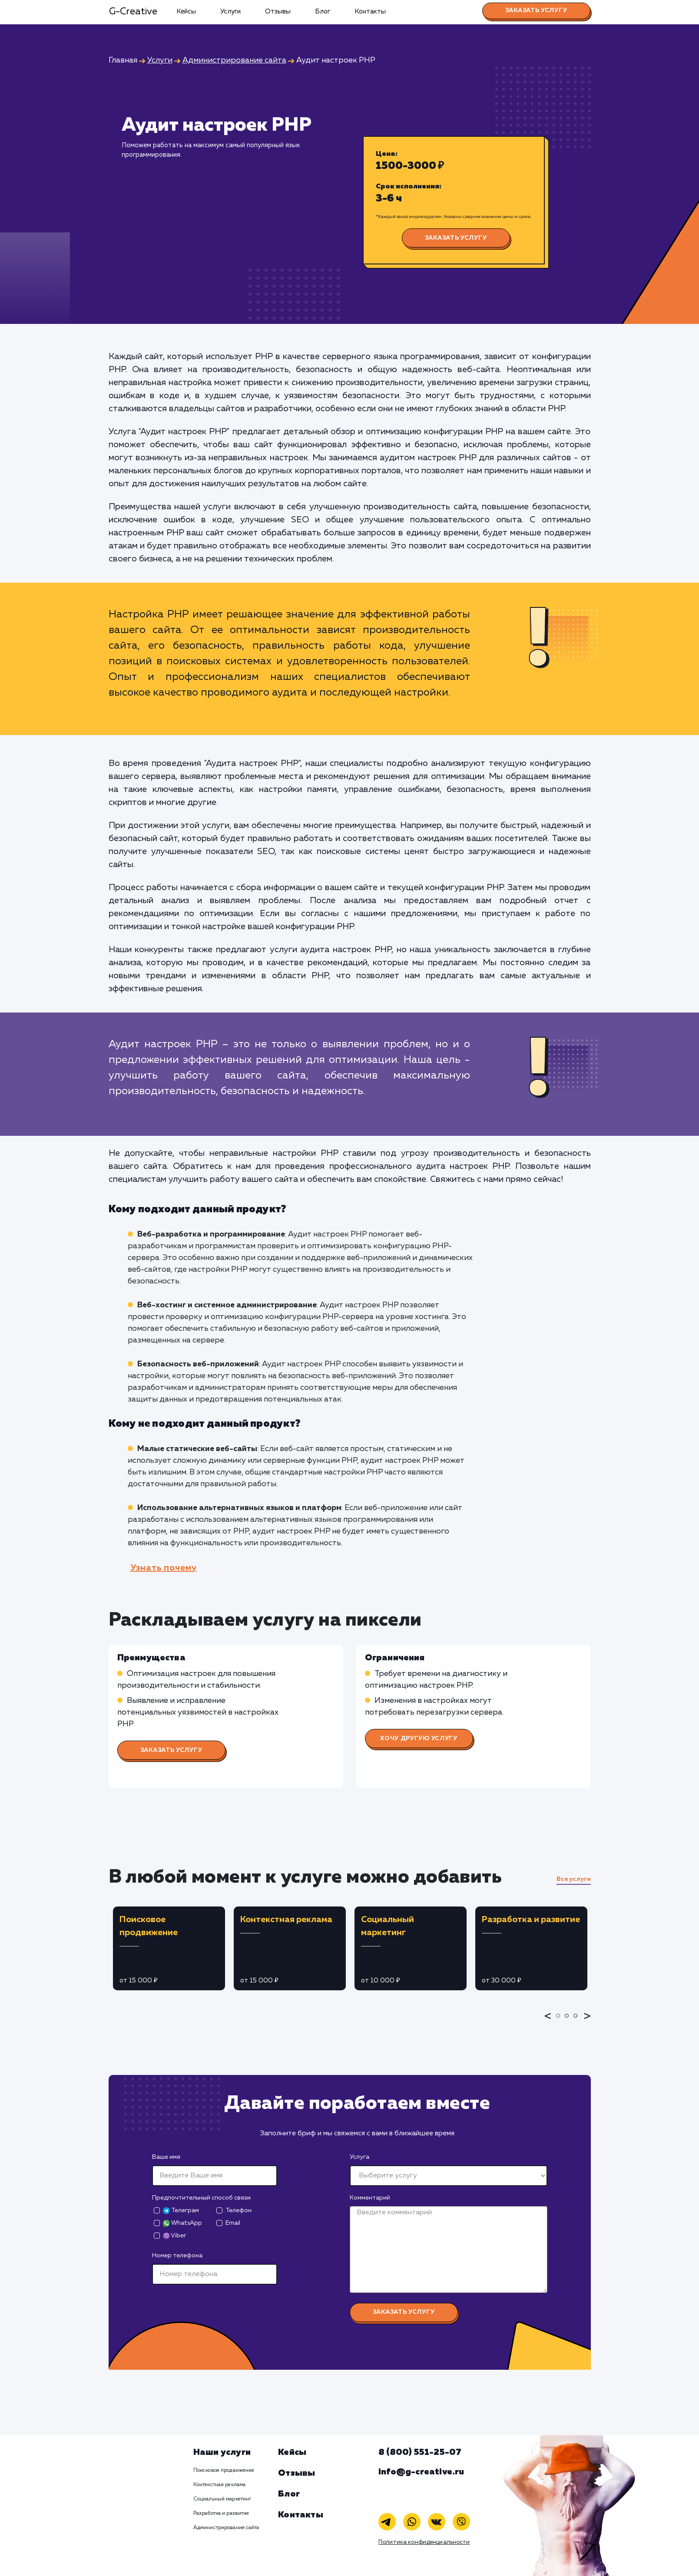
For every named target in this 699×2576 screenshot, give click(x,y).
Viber (174, 2236)
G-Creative (133, 11)
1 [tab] (560, 2021)
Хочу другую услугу (418, 1738)
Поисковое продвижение (224, 2470)
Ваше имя (166, 2157)
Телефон (238, 2210)
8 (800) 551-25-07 (419, 2452)
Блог (322, 11)
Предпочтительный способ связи (201, 2198)
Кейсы (186, 11)
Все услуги (574, 1879)
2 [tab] (569, 2021)
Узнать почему (163, 1567)
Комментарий (370, 2198)
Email (232, 2223)
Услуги (230, 11)
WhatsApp (182, 2223)
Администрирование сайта (226, 2527)
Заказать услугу (536, 10)
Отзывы (278, 11)
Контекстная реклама (219, 2484)
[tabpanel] (169, 1948)
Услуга (359, 2157)
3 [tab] (577, 2021)
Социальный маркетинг (222, 2499)
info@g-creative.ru (421, 2471)
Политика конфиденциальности (424, 2542)
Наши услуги (222, 2452)
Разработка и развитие (221, 2513)
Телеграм (181, 2210)
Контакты (370, 11)
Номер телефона (177, 2256)
